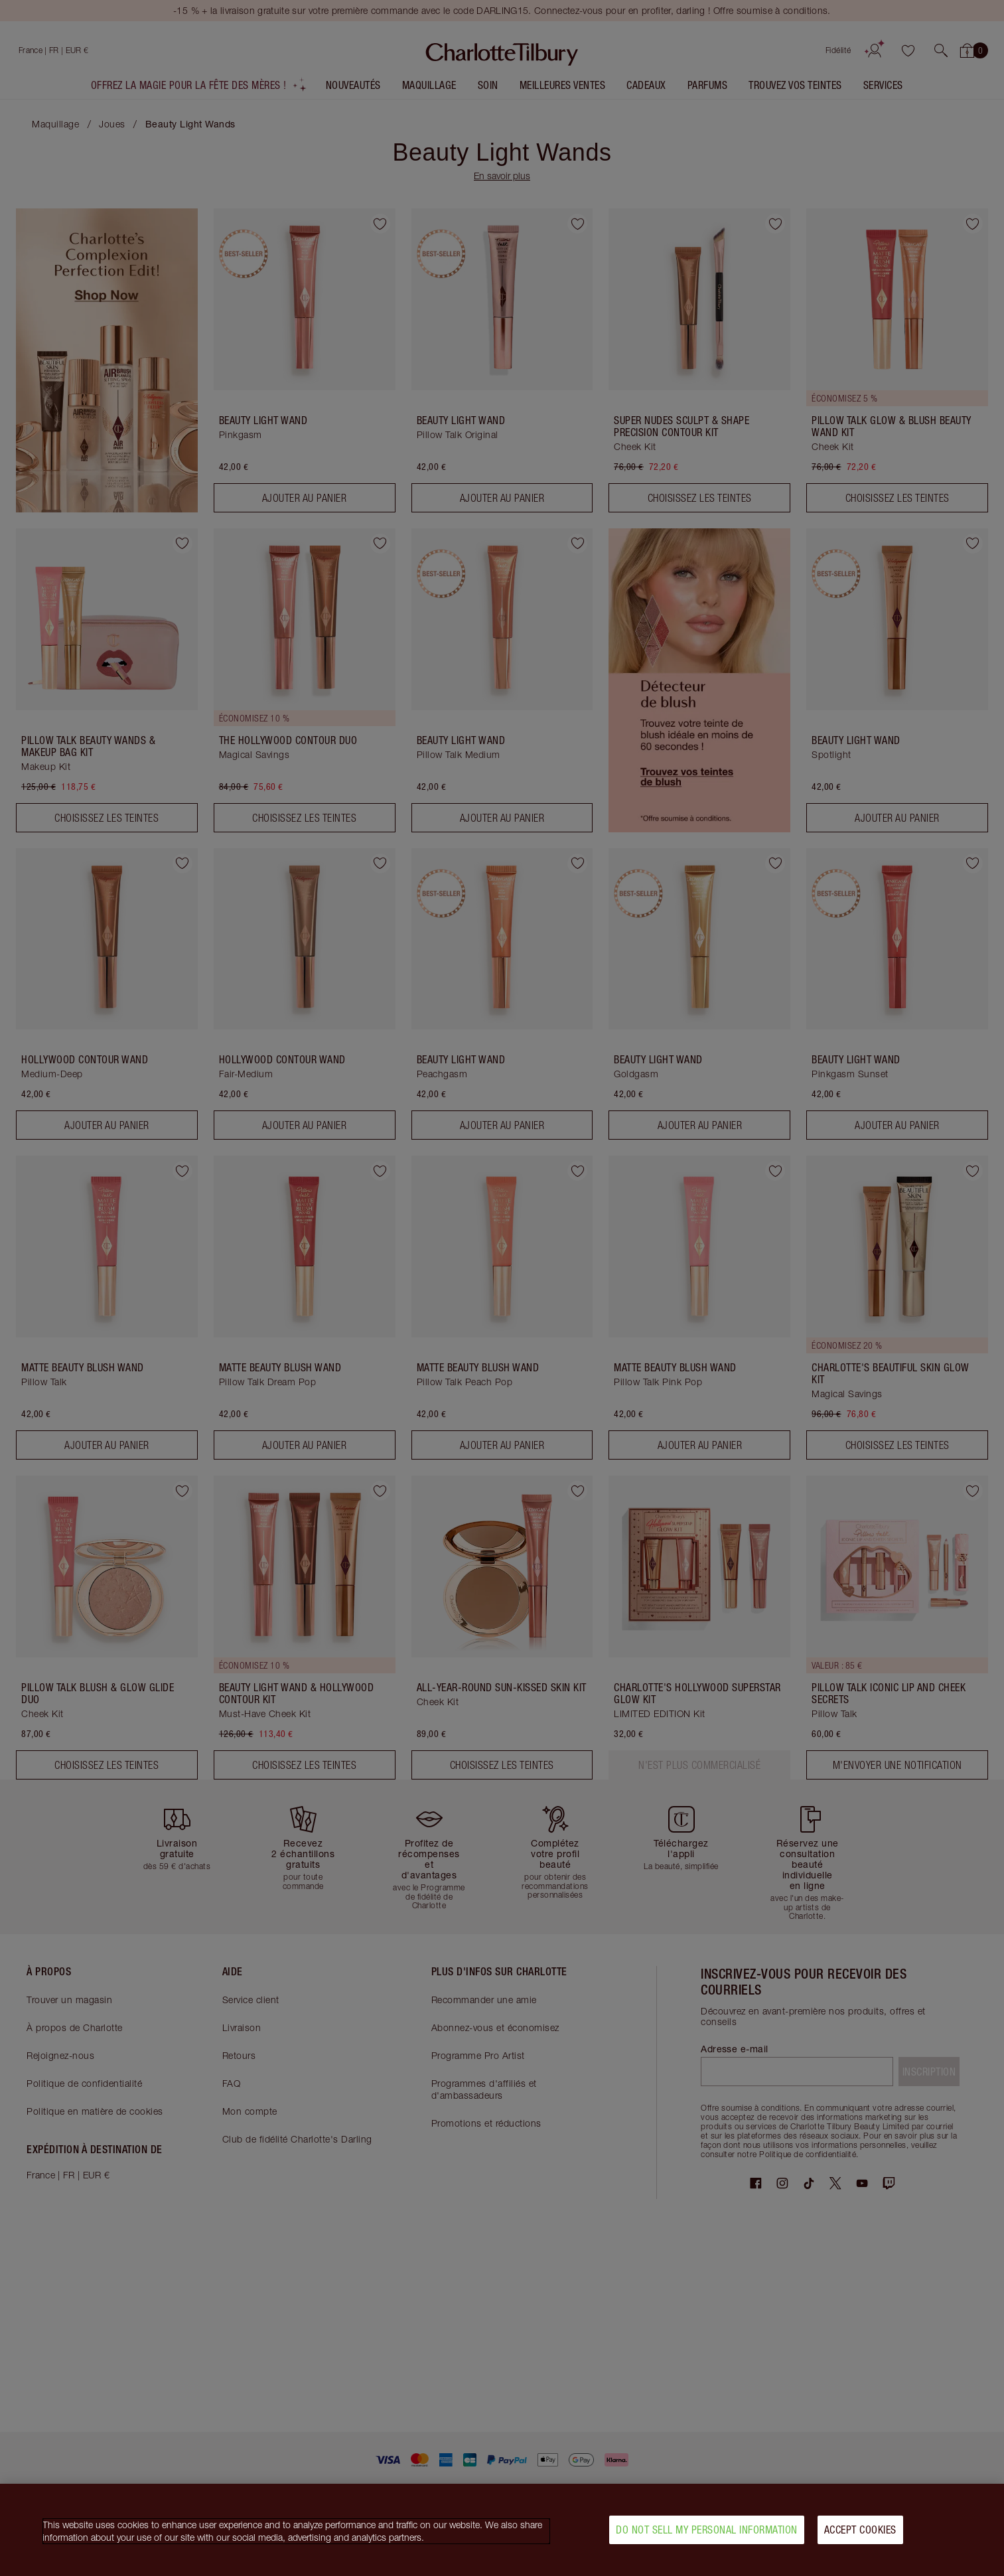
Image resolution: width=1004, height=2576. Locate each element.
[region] (502, 2530)
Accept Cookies (860, 2530)
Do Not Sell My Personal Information (707, 2530)
